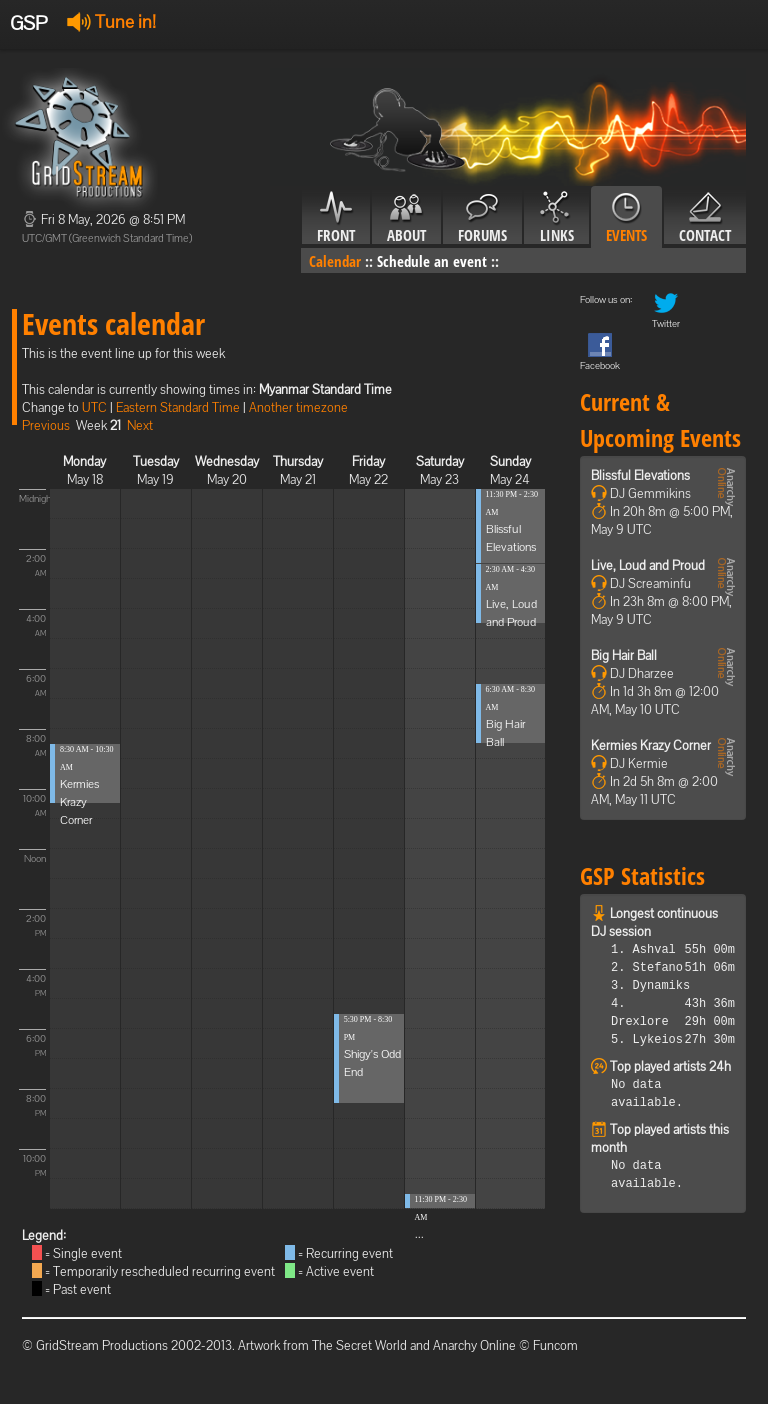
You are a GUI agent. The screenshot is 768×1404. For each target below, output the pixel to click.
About (406, 218)
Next (140, 425)
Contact (705, 218)
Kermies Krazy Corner (79, 802)
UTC (94, 407)
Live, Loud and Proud (648, 565)
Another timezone (298, 407)
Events (626, 218)
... (419, 1234)
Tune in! (111, 21)
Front (336, 218)
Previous (46, 425)
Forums (482, 218)
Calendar (335, 261)
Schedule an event (432, 261)
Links (556, 218)
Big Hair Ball (624, 655)
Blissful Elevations (640, 475)
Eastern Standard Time (178, 407)
